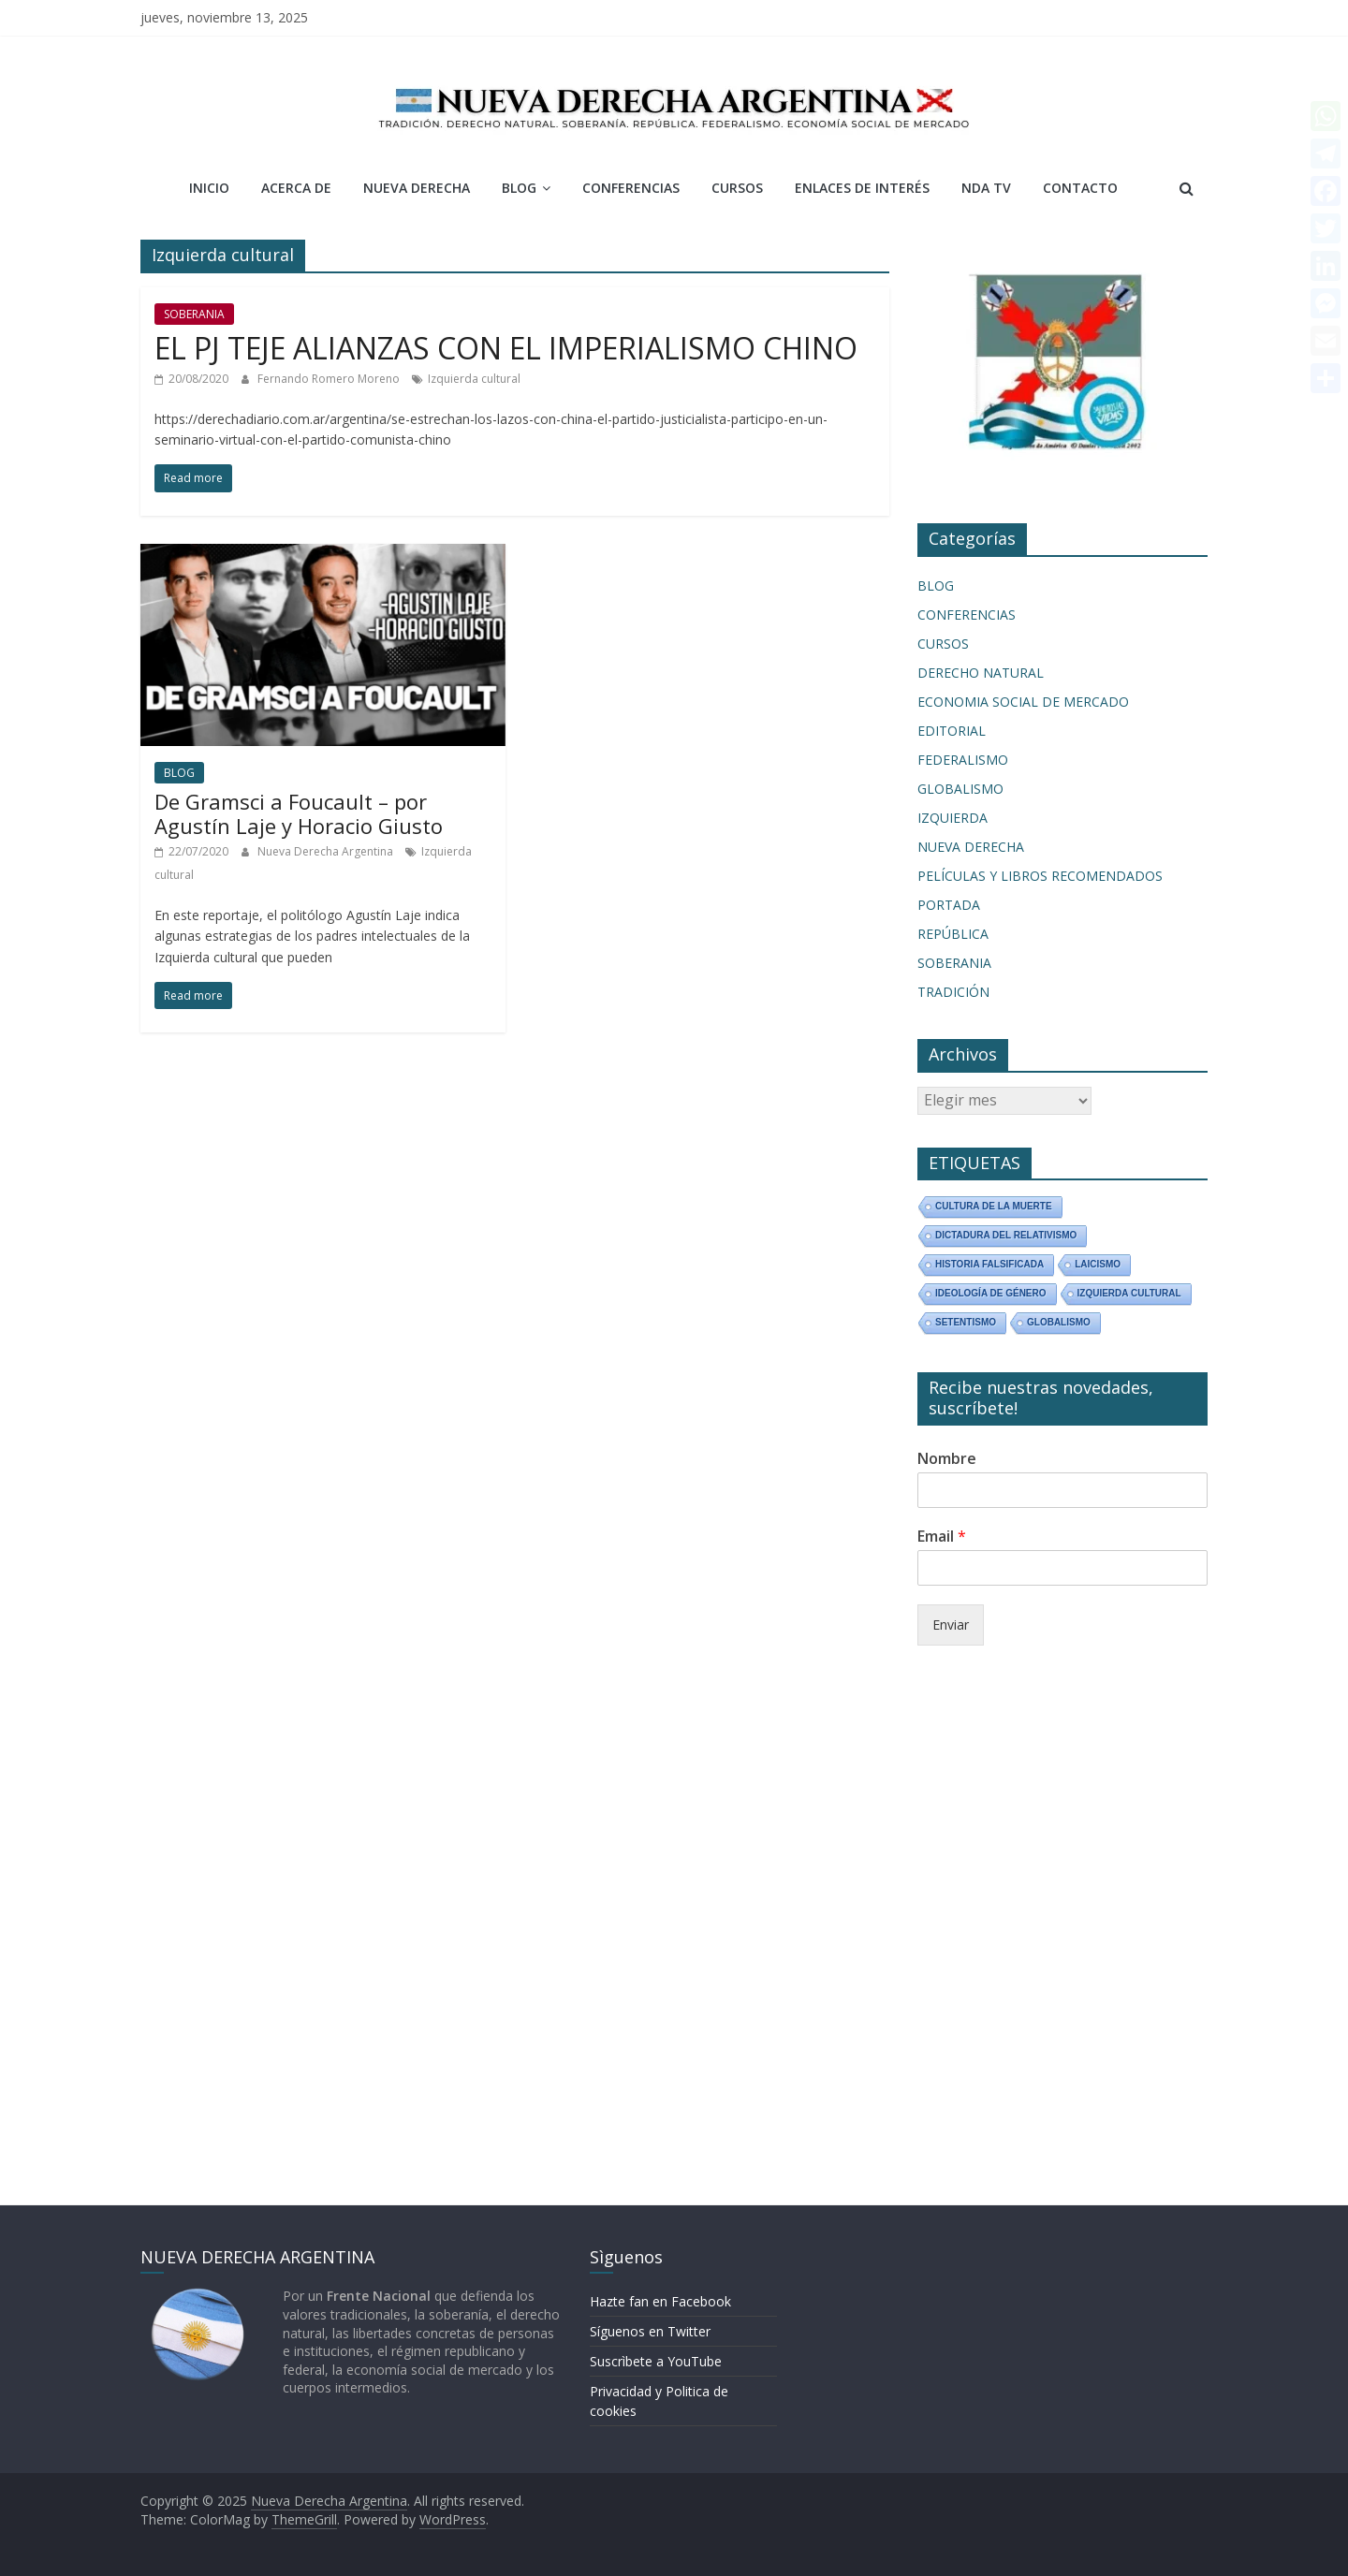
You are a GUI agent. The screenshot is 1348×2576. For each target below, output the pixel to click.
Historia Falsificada (989, 1264)
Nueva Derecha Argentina (326, 851)
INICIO (209, 188)
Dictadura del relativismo (1006, 1235)
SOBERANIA (194, 314)
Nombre (946, 1459)
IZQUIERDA (952, 818)
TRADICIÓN (953, 992)
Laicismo (1098, 1264)
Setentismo (965, 1322)
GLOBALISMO (960, 789)
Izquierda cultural (474, 379)
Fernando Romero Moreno (330, 379)
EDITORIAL (951, 730)
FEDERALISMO (962, 759)
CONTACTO (1080, 188)
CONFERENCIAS (631, 188)
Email (941, 1536)
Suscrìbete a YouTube (656, 2361)
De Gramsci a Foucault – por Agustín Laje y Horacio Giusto (298, 813)
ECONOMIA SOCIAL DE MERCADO (1023, 701)
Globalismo (1059, 1322)
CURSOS (737, 188)
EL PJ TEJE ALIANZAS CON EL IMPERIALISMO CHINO (505, 348)
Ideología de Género (991, 1293)
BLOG (519, 188)
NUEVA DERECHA (416, 188)
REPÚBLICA (953, 934)
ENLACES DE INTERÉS (862, 188)
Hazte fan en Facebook (660, 2301)
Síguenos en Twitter (650, 2331)
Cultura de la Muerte (993, 1206)
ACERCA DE (296, 188)
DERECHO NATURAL (980, 672)
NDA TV (986, 188)
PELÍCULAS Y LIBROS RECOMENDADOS (1040, 876)
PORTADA (948, 905)
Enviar (950, 1624)
